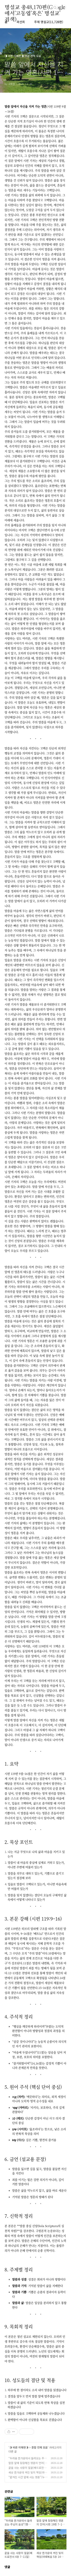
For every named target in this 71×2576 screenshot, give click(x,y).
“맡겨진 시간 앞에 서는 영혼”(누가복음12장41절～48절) (28, 2479)
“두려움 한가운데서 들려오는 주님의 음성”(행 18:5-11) (28, 2460)
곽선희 (20, 22)
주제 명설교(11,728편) (48, 22)
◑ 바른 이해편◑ (18, 2447)
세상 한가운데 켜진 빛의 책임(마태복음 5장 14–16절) (28, 2474)
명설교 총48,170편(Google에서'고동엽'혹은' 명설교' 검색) (35, 8)
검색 (55, 7)
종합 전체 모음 (39, 2447)
